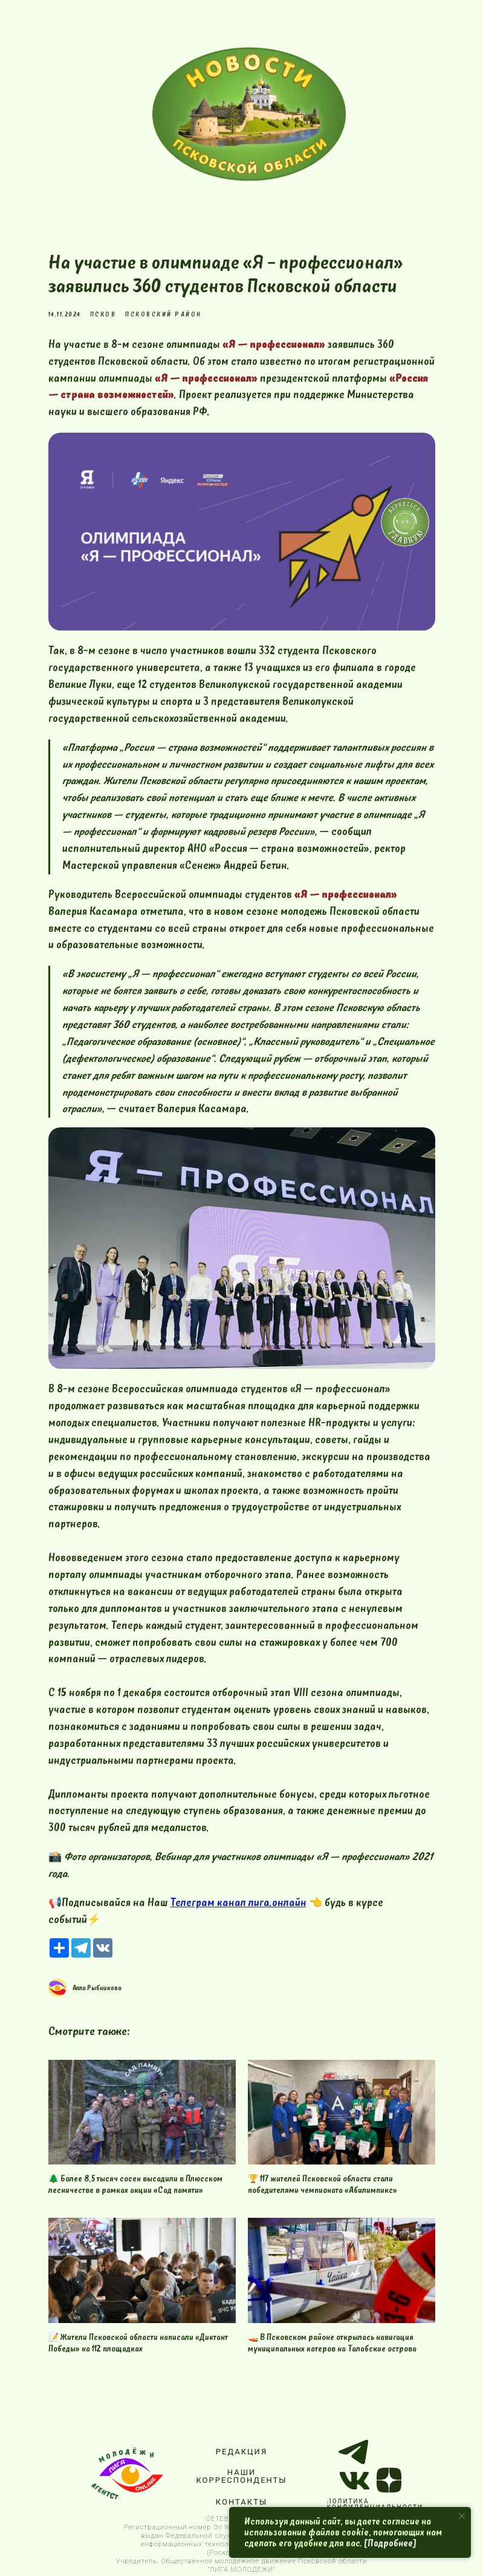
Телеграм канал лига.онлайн (238, 1902)
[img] (249, 114)
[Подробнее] (390, 2543)
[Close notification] (462, 2516)
